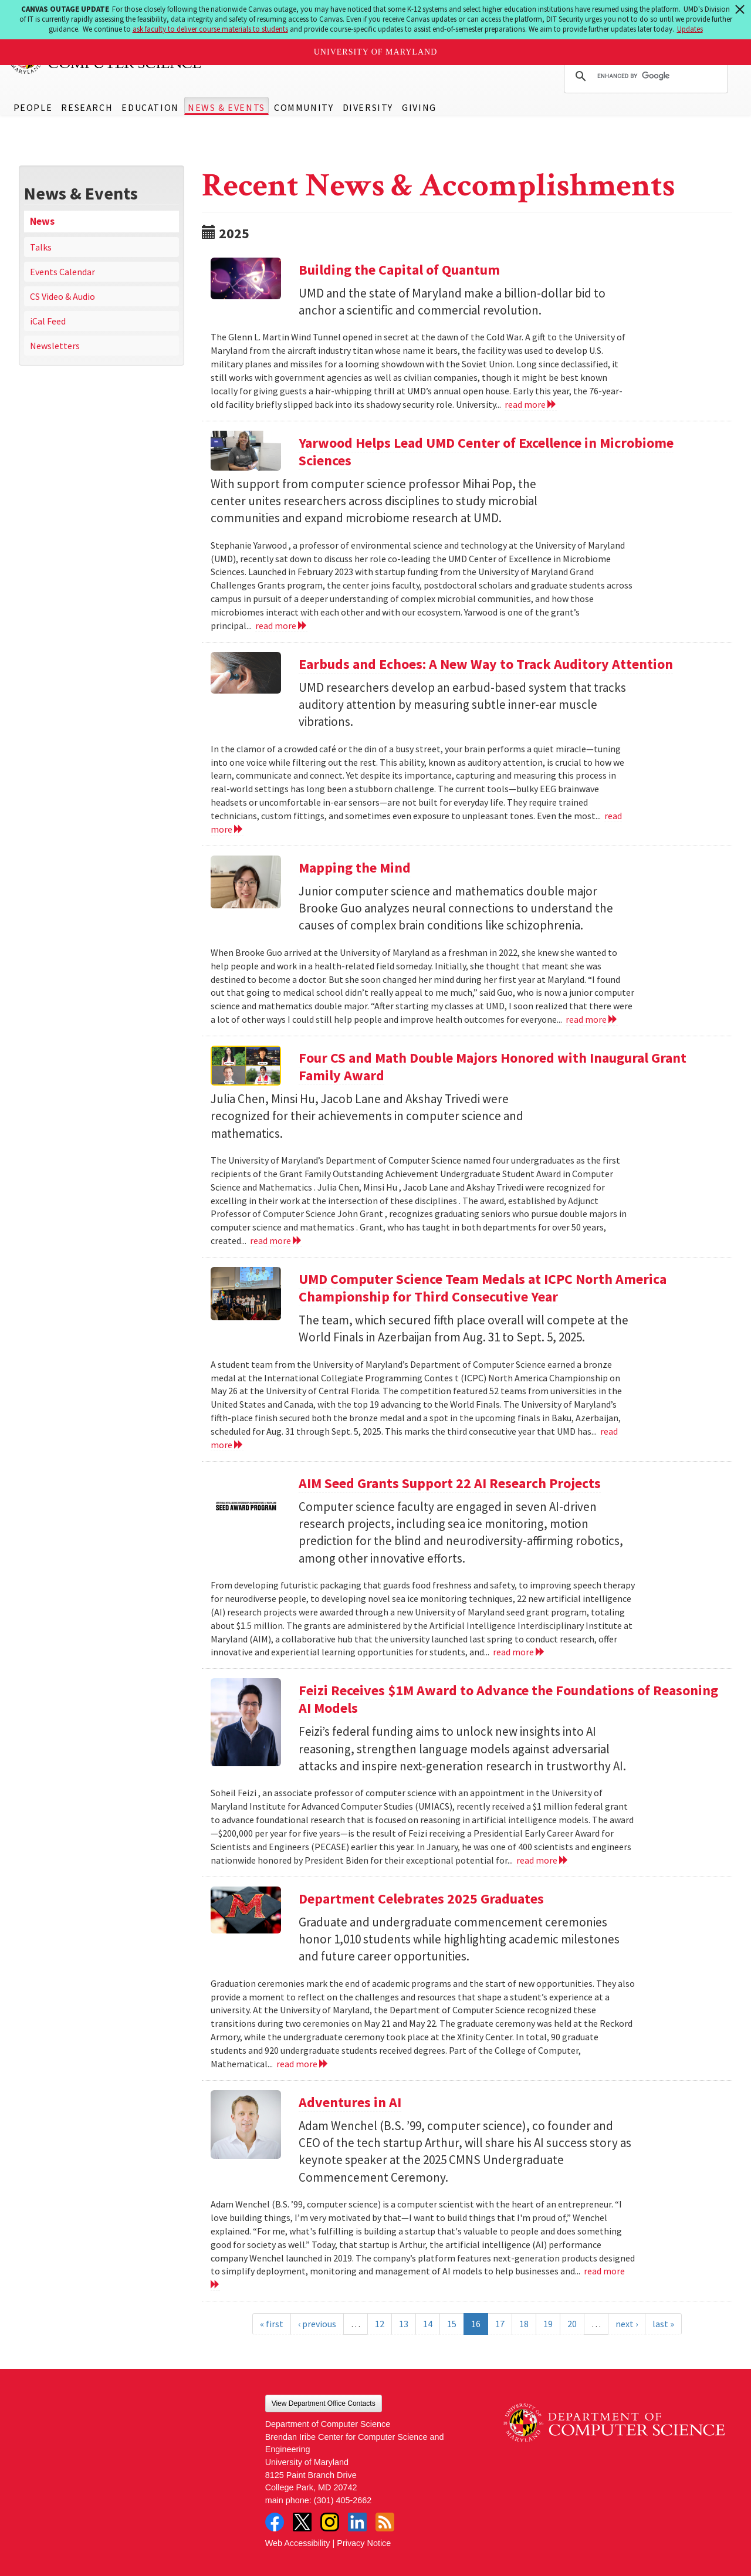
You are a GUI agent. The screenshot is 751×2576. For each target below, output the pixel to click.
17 (500, 2324)
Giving (419, 107)
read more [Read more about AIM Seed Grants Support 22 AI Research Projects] (519, 1652)
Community (303, 107)
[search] (644, 76)
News (42, 221)
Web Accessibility (297, 2543)
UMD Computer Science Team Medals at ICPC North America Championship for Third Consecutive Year (483, 1288)
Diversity (368, 107)
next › (626, 2324)
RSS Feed (385, 2522)
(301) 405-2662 (342, 2500)
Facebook (274, 2522)
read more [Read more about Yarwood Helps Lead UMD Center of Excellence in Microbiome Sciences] (281, 625)
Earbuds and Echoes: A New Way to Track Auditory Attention (486, 664)
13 (403, 2324)
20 (572, 2324)
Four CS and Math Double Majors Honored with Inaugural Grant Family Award (492, 1066)
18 (524, 2324)
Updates (690, 29)
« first (271, 2324)
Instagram (329, 2522)
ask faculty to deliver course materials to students (210, 29)
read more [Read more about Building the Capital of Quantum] (531, 404)
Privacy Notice (364, 2543)
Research (87, 107)
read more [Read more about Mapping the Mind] (592, 1019)
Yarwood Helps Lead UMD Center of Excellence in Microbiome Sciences (486, 451)
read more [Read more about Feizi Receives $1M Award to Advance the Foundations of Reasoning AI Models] (542, 1860)
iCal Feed (48, 321)
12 (379, 2324)
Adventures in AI (350, 2102)
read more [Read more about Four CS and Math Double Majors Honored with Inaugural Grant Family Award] (276, 1240)
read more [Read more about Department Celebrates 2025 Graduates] (302, 2064)
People (33, 107)
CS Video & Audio (62, 296)
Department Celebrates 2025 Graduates (421, 1898)
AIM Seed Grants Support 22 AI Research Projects (450, 1483)
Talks (41, 247)
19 (548, 2324)
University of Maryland (376, 52)
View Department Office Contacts (324, 2403)
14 (427, 2324)
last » (663, 2324)
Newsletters (55, 345)
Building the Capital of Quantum (399, 270)
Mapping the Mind (355, 867)
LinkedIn (357, 2522)
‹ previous (317, 2324)
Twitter (302, 2522)
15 (451, 2324)
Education (149, 107)
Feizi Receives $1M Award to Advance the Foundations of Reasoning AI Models (508, 1699)
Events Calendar (62, 272)
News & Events (226, 107)
